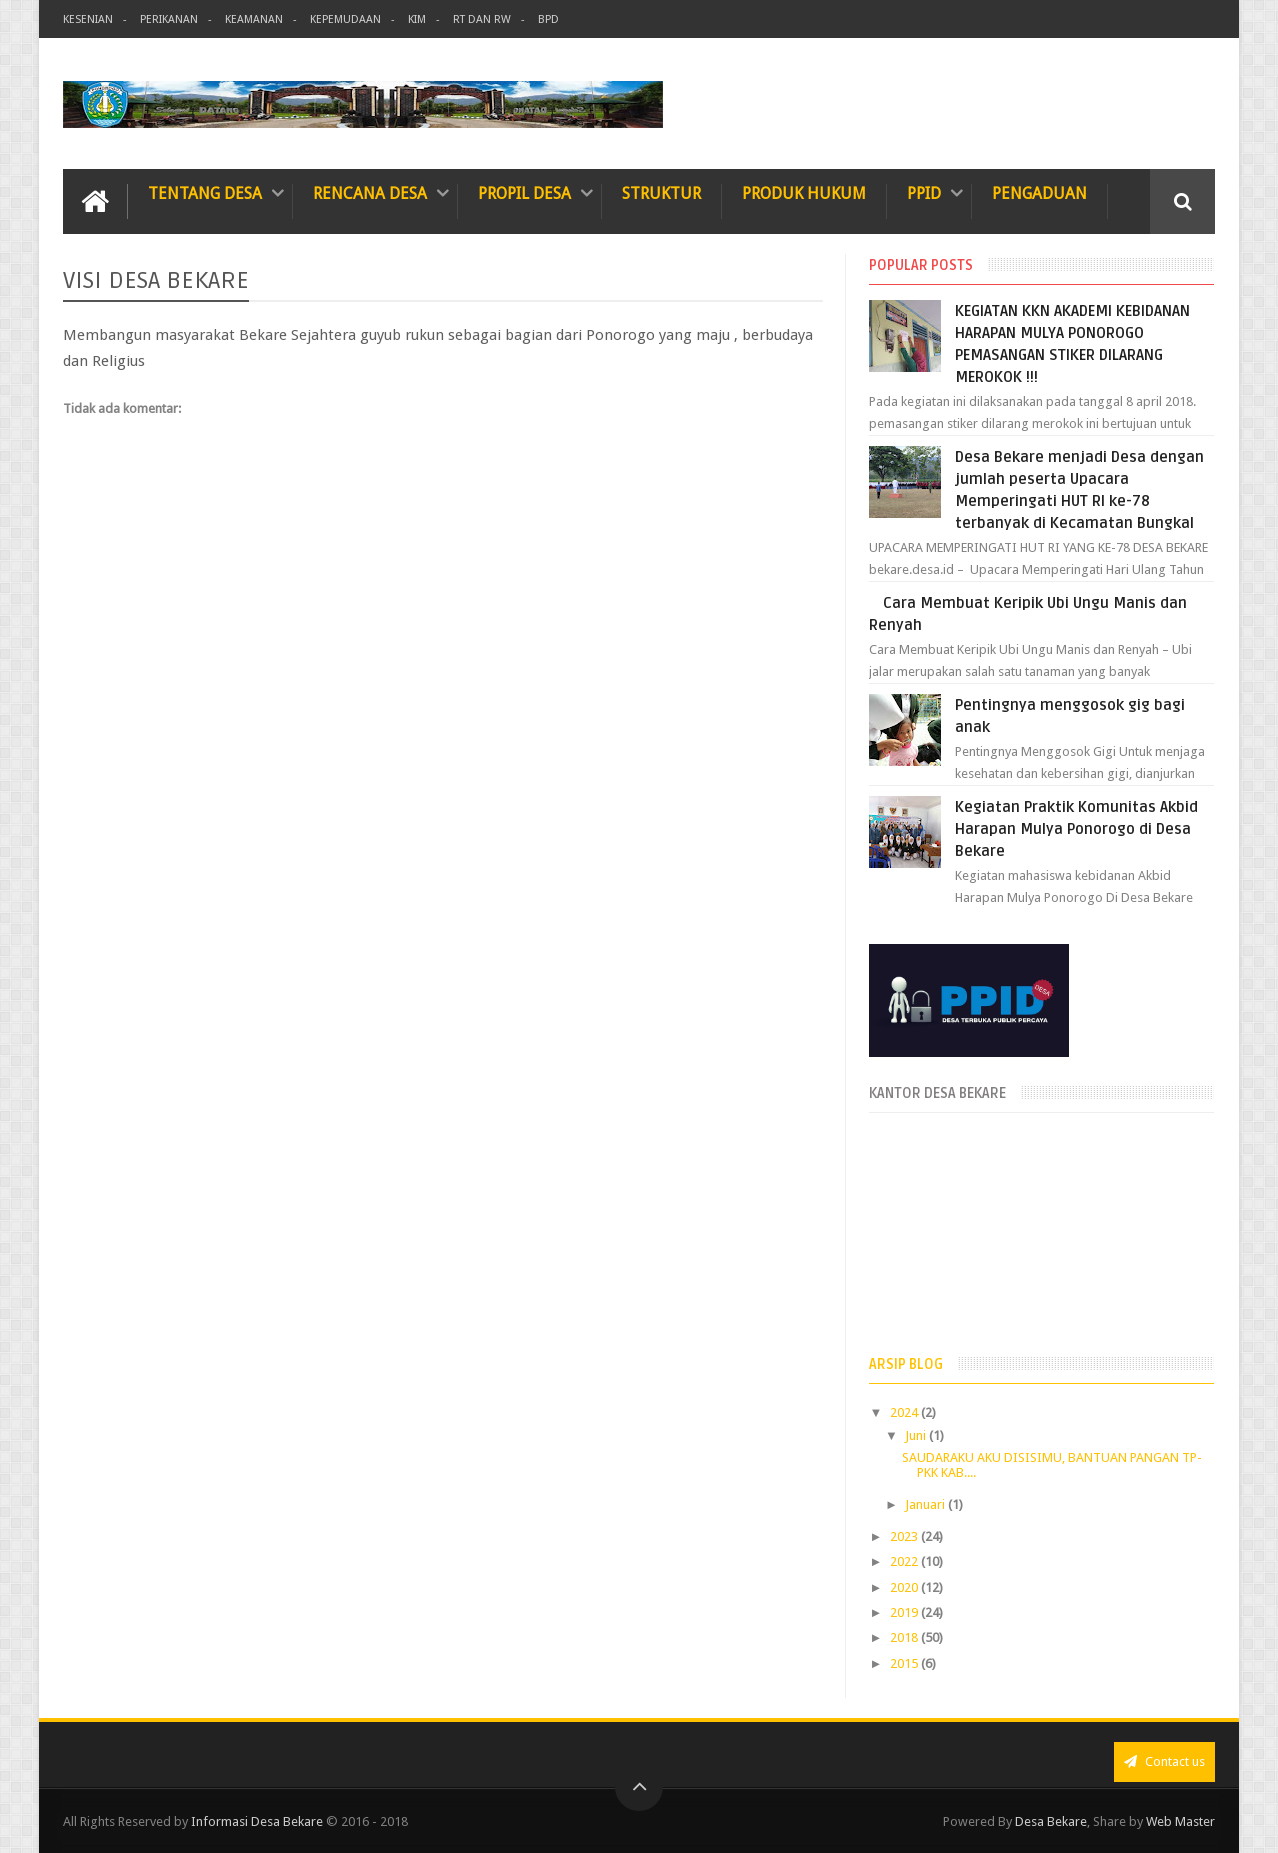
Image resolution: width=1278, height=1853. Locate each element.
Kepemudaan (345, 19)
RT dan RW (482, 19)
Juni (917, 1435)
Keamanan (254, 19)
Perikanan (169, 19)
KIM (417, 19)
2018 (905, 1637)
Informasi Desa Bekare (257, 1821)
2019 (905, 1612)
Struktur (661, 193)
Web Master (1180, 1821)
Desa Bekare (1051, 1821)
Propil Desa (524, 193)
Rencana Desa (370, 193)
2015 (905, 1663)
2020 (905, 1587)
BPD (548, 19)
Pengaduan (1039, 193)
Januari (926, 1504)
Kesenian (88, 19)
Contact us (1164, 1761)
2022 (905, 1561)
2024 (905, 1412)
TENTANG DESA (205, 193)
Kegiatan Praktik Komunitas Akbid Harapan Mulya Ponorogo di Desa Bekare (1076, 829)
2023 (905, 1536)
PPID (924, 193)
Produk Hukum (804, 193)
